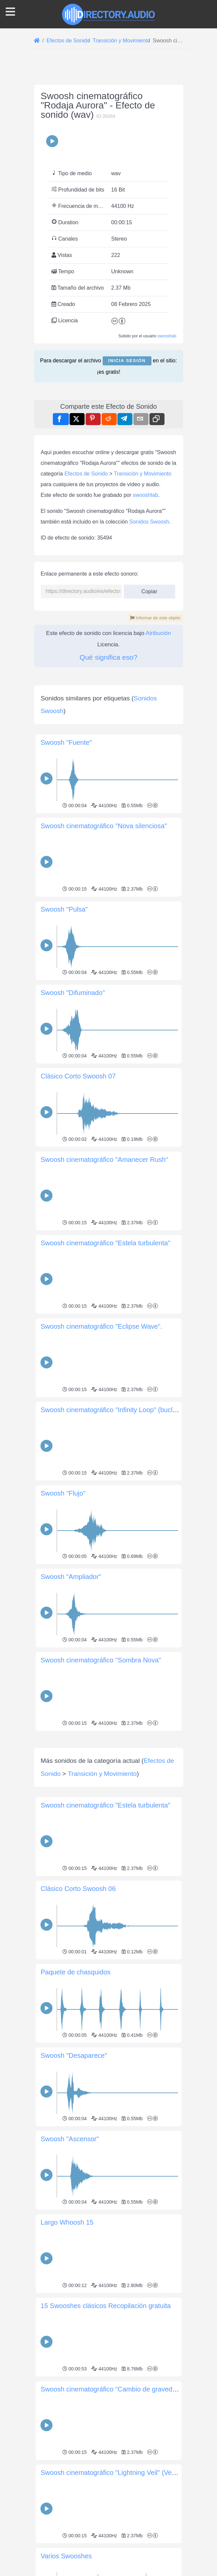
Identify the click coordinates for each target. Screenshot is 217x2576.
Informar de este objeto (155, 617)
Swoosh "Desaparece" (74, 2149)
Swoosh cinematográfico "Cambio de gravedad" (111, 2482)
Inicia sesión (127, 360)
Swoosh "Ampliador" (71, 1576)
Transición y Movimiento (142, 473)
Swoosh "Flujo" (63, 1493)
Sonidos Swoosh (149, 522)
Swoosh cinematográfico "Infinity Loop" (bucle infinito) (120, 1409)
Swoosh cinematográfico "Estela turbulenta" (106, 1243)
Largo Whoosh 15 (67, 2315)
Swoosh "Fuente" (66, 742)
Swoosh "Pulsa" (64, 909)
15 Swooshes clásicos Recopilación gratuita (106, 2399)
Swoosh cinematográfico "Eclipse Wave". (101, 1326)
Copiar (149, 589)
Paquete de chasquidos (76, 2065)
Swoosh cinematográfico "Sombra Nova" (101, 1660)
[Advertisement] (108, 1780)
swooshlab (167, 336)
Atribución (158, 633)
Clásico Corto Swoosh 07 (78, 1076)
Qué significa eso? (108, 657)
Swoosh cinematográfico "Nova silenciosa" (104, 826)
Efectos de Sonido (86, 473)
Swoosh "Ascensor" (70, 2232)
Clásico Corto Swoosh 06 (78, 1982)
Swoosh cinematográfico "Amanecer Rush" (104, 1159)
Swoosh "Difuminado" (73, 992)
